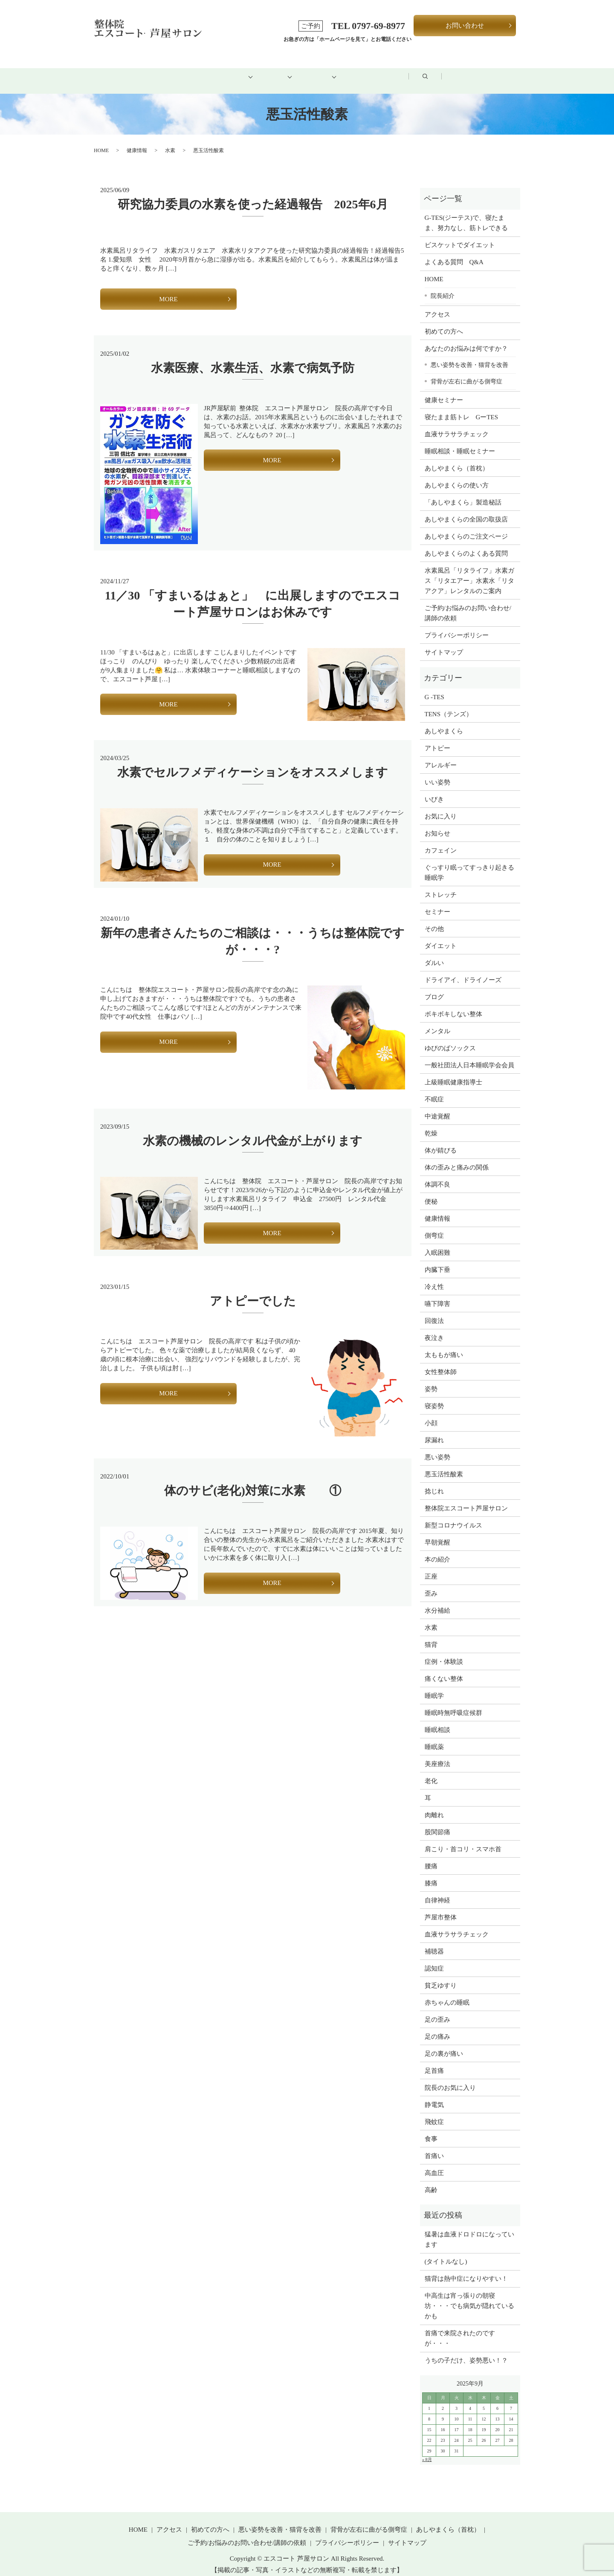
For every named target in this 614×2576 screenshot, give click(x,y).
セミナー (437, 902)
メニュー (264, 71)
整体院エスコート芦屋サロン (466, 1498)
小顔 (431, 1413)
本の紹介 (437, 1549)
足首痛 (434, 2060)
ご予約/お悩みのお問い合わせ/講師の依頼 (468, 603)
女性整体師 (441, 1362)
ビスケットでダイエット (460, 235)
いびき (434, 789)
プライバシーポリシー (457, 625)
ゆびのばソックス (450, 1038)
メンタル (437, 1021)
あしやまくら (444, 721)
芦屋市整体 (441, 1907)
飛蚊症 (434, 2112)
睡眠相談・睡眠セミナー (460, 441)
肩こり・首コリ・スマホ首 (463, 1839)
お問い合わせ (465, 25)
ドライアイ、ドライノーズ (463, 970)
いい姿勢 (437, 772)
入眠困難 (437, 1242)
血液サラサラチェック (457, 424)
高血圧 (434, 2163)
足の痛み (437, 2026)
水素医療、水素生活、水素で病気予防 (252, 358)
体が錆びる (441, 1140)
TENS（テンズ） (449, 704)
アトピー (437, 738)
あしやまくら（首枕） (457, 458)
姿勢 (431, 1379)
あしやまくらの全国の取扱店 (466, 509)
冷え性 (434, 1277)
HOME (136, 71)
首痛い (434, 2146)
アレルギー (441, 755)
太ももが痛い (444, 1345)
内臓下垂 (437, 1259)
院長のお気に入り (450, 2078)
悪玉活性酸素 (444, 1464)
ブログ (443, 71)
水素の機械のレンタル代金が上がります (252, 1131)
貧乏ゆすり (441, 1975)
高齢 (431, 2180)
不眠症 (434, 1089)
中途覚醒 (437, 1106)
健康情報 (137, 141)
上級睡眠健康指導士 (453, 1072)
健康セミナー (444, 390)
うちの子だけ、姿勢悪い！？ (466, 2351)
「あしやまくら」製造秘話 (463, 492)
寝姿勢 (434, 1396)
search (495, 71)
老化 (431, 1771)
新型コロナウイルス (453, 1515)
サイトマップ (444, 642)
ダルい (434, 953)
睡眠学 (434, 1686)
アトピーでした (253, 1291)
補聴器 (434, 1941)
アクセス (388, 71)
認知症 (434, 1958)
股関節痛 (437, 1822)
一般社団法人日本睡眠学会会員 (469, 1055)
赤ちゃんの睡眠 (447, 1992)
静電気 (434, 2095)
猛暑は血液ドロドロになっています (469, 2230)
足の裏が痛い (444, 2043)
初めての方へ (199, 71)
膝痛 (431, 1873)
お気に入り (441, 806)
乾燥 (431, 1123)
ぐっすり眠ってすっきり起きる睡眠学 (469, 862)
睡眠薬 (434, 1737)
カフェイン (441, 840)
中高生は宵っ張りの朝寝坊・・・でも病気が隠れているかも (469, 2296)
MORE (168, 289)
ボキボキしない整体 (453, 1004)
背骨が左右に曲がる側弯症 (466, 371)
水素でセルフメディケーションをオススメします (252, 762)
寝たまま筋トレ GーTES (461, 407)
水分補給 (437, 1600)
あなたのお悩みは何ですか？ (466, 338)
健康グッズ (326, 71)
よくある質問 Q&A (454, 252)
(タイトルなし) (446, 2252)
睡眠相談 (437, 1720)
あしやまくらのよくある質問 (466, 543)
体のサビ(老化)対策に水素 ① (252, 1481)
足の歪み (437, 2009)
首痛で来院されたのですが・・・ (460, 2328)
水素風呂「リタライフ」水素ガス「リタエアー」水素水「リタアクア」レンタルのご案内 (469, 571)
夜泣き (434, 1328)
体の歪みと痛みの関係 (457, 1157)
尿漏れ (434, 1430)
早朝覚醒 (437, 1532)
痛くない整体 (444, 1668)
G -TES (434, 687)
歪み (431, 1583)
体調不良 (437, 1174)
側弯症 (434, 1225)
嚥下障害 (437, 1294)
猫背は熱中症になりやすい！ (466, 2269)
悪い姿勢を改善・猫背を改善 (469, 355)
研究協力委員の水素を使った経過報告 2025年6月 (253, 195)
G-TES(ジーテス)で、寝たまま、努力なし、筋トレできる (466, 213)
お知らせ (437, 823)
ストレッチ (441, 885)
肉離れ (434, 1805)
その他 (434, 919)
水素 (170, 141)
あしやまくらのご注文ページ (466, 526)
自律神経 (437, 1890)
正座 (431, 1566)
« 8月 (427, 2449)
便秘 (431, 1191)
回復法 (434, 1311)
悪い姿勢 (437, 1447)
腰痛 (431, 1856)
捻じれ (434, 1481)
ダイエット (441, 936)
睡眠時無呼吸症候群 (453, 1703)
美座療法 (437, 1754)
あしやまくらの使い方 (457, 475)
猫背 (431, 1634)
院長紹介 (443, 285)
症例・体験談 (444, 1651)
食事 (431, 2129)
